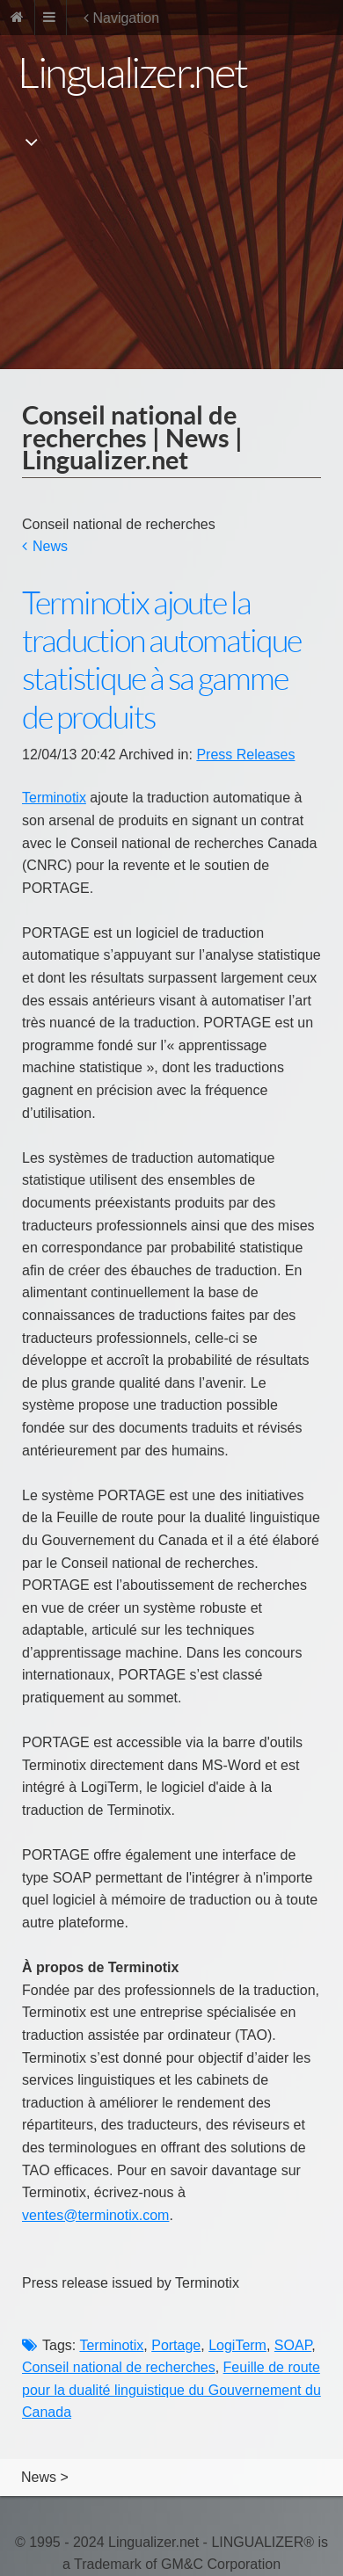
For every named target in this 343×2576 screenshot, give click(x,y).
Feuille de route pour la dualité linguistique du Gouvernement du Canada (171, 2390)
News (50, 546)
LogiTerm (237, 2345)
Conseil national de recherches (118, 2367)
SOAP (292, 2345)
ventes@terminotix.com (95, 2215)
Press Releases (245, 754)
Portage (176, 2345)
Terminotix (54, 797)
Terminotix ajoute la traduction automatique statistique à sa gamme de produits (161, 660)
